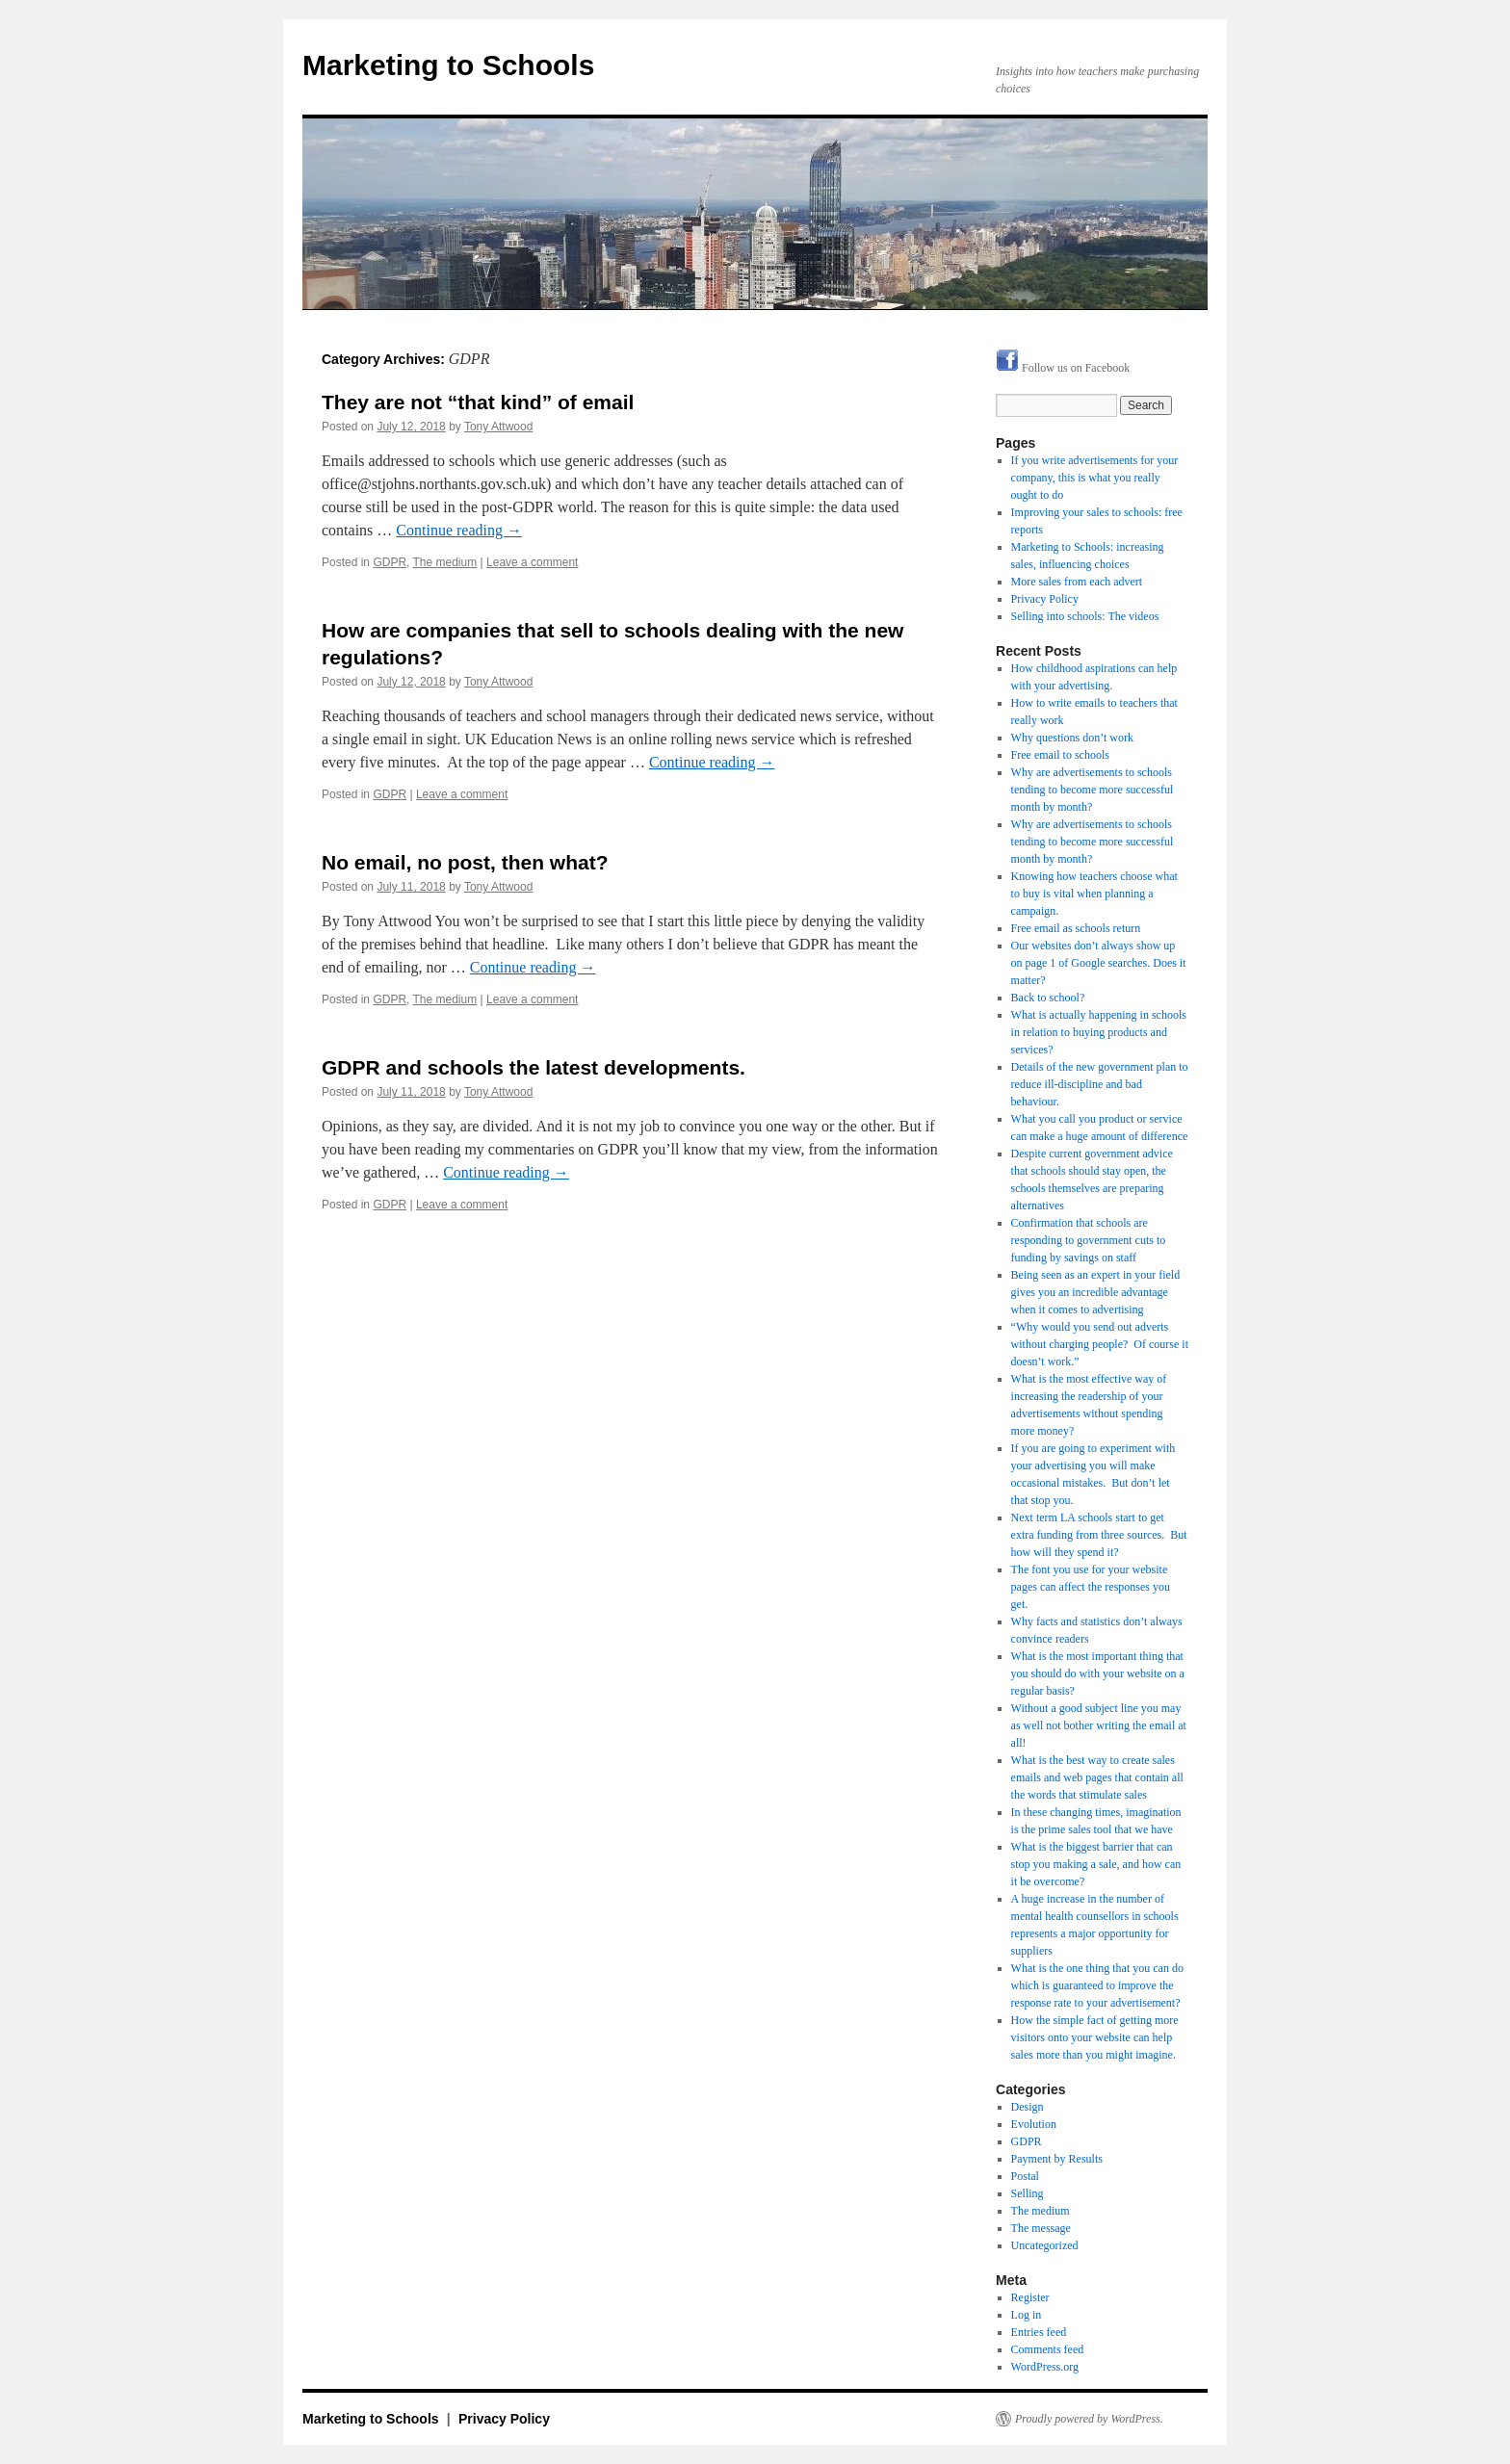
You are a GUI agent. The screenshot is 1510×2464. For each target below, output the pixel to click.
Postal (1025, 2176)
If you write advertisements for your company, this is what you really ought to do (1095, 478)
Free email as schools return (1076, 928)
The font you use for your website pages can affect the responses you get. (1090, 1587)
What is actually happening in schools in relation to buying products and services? (1098, 1032)
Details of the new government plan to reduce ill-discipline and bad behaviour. (1099, 1084)
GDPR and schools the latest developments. (533, 1067)
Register (1030, 2297)
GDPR (389, 562)
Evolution (1033, 2124)
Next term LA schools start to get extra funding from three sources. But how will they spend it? (1099, 1535)
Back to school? (1048, 997)
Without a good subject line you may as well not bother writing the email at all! (1098, 1725)
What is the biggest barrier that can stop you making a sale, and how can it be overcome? (1096, 1864)
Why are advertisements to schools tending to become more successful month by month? (1092, 789)
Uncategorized (1045, 2245)
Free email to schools (1060, 755)
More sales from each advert (1077, 581)
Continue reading (459, 530)
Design (1027, 2107)
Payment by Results (1057, 2159)
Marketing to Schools (448, 65)
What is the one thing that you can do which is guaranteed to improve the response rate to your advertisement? (1097, 1985)
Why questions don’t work (1072, 737)
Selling (1027, 2193)
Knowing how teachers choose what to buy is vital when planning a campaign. (1094, 893)
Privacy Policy (1045, 599)
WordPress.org (1045, 2366)
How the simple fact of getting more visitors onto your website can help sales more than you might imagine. (1095, 2037)
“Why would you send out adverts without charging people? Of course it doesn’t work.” (1099, 1344)
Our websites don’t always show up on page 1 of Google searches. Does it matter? (1098, 963)
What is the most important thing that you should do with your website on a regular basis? (1098, 1673)
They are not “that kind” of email (478, 402)
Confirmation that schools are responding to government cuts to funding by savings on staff (1088, 1240)
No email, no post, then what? (465, 862)
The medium (445, 562)
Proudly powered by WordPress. (1089, 2418)
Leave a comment (532, 562)
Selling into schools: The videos (1085, 616)
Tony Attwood (498, 426)
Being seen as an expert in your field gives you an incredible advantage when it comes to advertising (1096, 1292)
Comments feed (1047, 2349)
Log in (1026, 2314)
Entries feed (1039, 2332)
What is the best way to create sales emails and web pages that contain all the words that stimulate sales (1097, 1777)
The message (1041, 2228)
